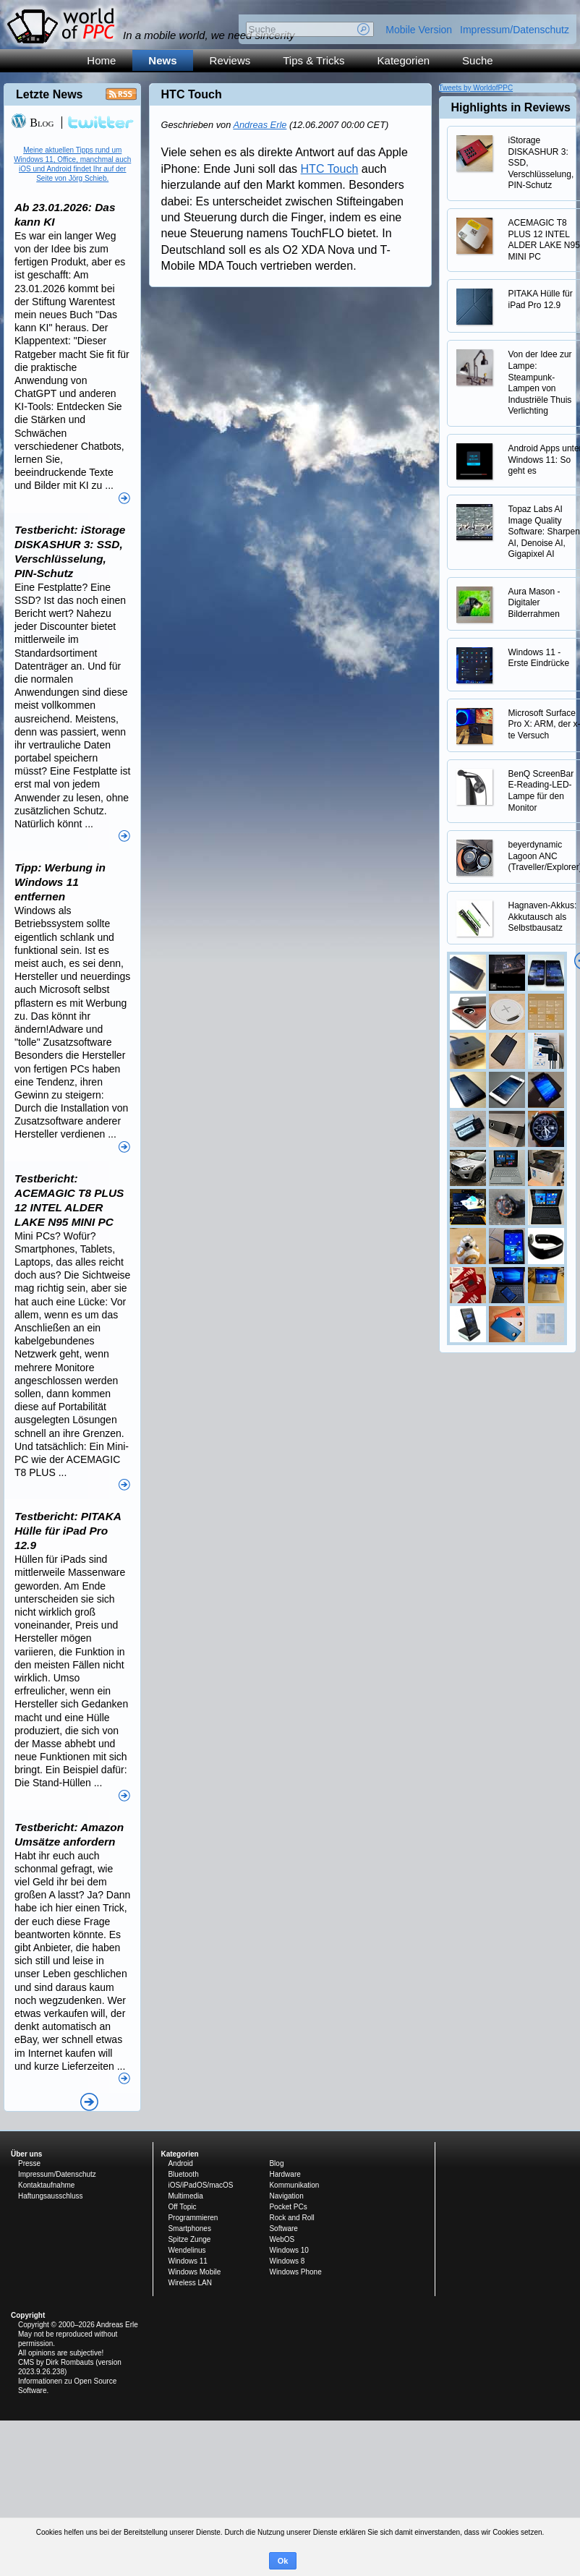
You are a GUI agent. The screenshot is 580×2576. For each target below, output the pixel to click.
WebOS (281, 2239)
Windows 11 (187, 2261)
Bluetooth (183, 2174)
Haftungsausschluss (50, 2196)
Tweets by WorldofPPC (476, 88)
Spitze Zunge (189, 2239)
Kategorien (404, 60)
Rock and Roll (291, 2218)
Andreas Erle (259, 124)
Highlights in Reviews (511, 107)
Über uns (26, 2154)
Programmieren (193, 2218)
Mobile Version (418, 29)
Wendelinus (186, 2250)
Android (180, 2163)
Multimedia (185, 2196)
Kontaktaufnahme (46, 2185)
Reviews (230, 60)
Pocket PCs (288, 2207)
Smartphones (189, 2228)
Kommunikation (294, 2185)
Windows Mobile (194, 2272)
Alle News (89, 2102)
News (162, 60)
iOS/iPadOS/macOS (200, 2185)
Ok (283, 2560)
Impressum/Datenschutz (514, 29)
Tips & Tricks (313, 60)
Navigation (286, 2196)
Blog (32, 122)
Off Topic (182, 2207)
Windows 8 (286, 2261)
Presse (29, 2163)
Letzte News (49, 94)
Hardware (284, 2174)
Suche (477, 60)
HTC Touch (330, 169)
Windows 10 (288, 2250)
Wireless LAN (190, 2283)
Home (101, 60)
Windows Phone (295, 2272)
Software (283, 2228)
